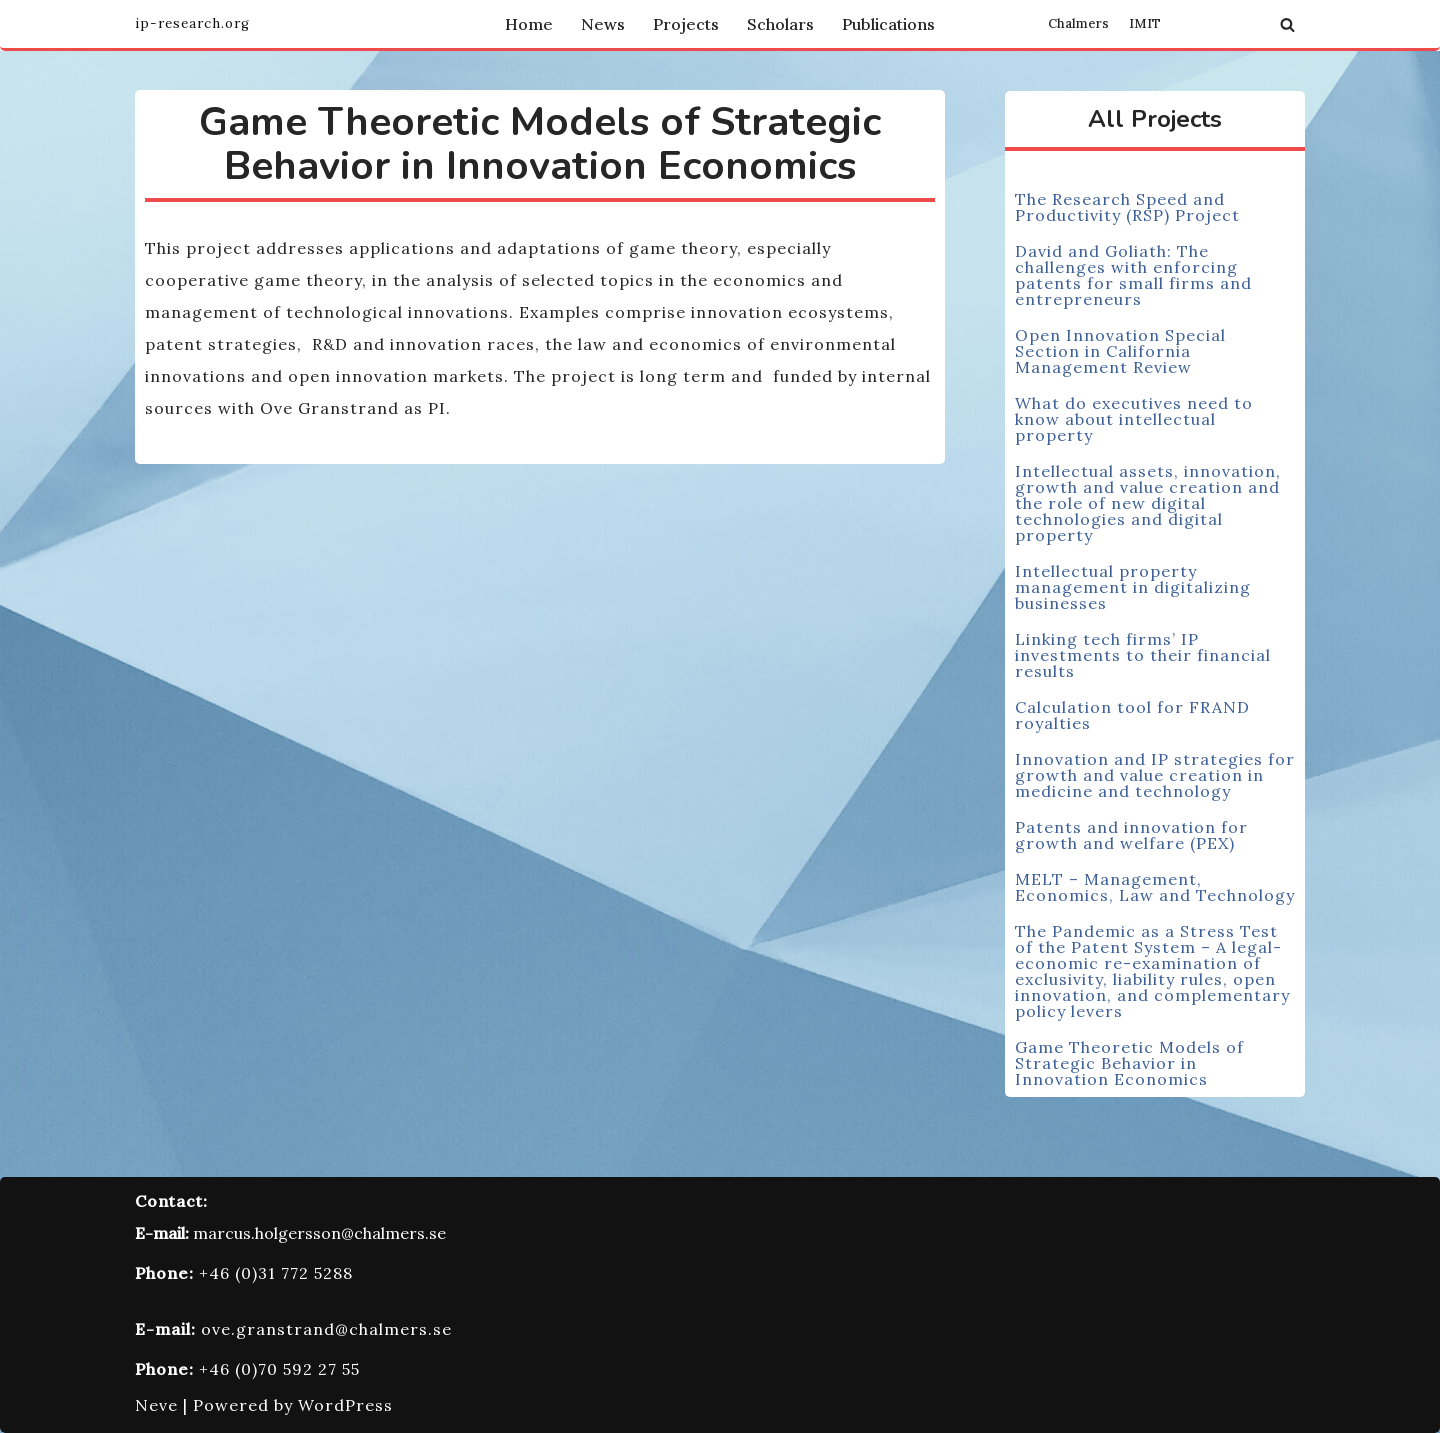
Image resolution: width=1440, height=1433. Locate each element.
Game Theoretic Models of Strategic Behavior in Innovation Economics (1129, 1063)
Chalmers (1078, 24)
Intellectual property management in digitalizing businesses (1133, 587)
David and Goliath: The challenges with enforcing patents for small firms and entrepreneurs (1133, 275)
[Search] (1287, 24)
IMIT (1145, 24)
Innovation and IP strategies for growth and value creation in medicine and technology (1155, 775)
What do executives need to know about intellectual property (1134, 419)
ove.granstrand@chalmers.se (326, 1329)
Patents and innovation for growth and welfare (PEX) (1131, 835)
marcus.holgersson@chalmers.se (319, 1233)
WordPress (345, 1405)
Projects (686, 24)
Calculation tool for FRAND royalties (1132, 715)
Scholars (780, 24)
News (603, 24)
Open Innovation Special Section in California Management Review (1120, 351)
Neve (156, 1405)
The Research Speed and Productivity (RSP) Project (1127, 207)
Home (529, 24)
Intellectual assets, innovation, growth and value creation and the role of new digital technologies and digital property (1148, 503)
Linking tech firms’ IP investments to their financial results (1143, 655)
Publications (888, 24)
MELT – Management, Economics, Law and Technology (1155, 887)
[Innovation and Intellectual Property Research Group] (192, 24)
